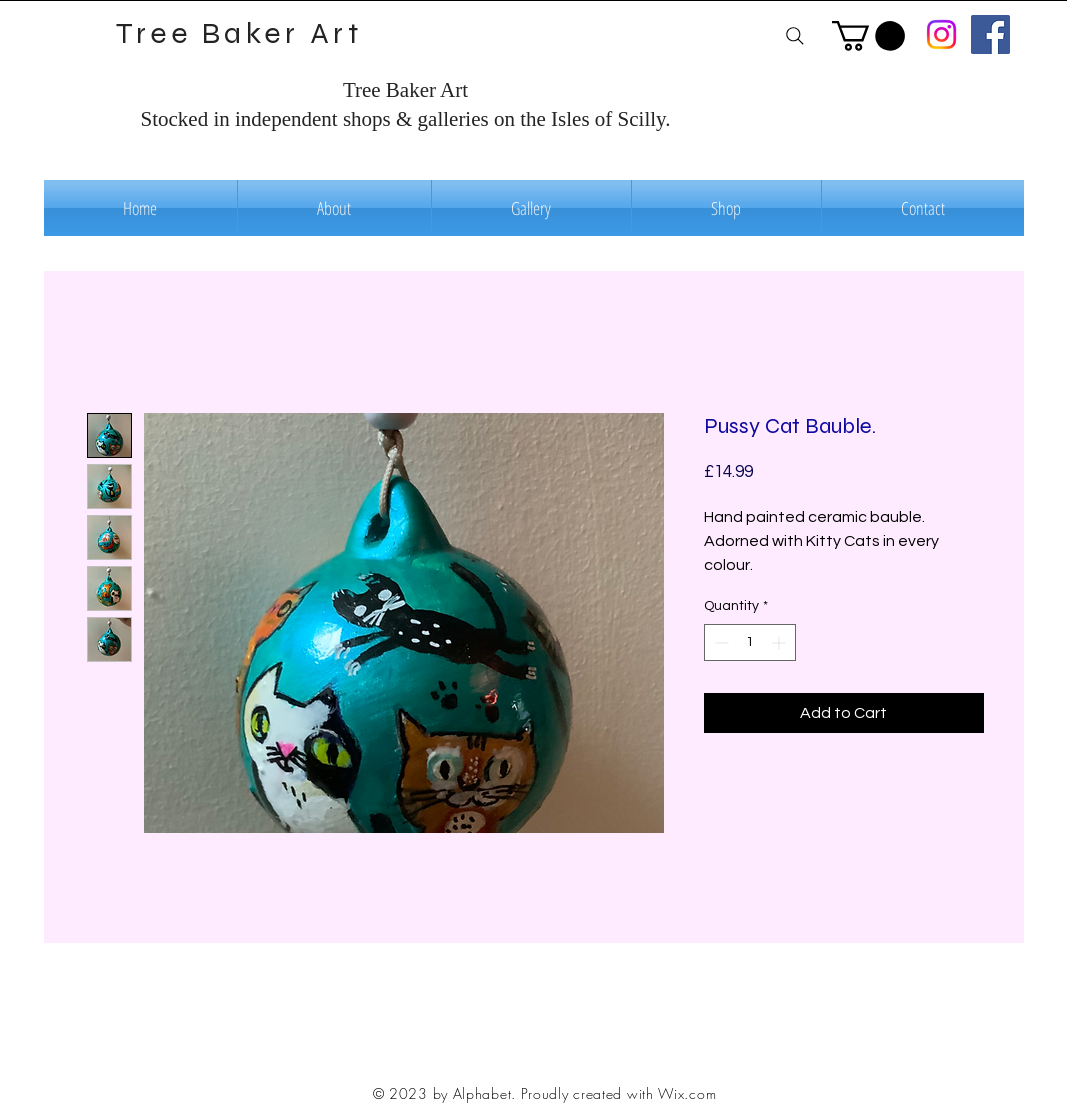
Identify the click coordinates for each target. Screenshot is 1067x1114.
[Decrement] (719, 642)
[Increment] (780, 642)
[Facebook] (990, 34)
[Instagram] (941, 34)
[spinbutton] (750, 642)
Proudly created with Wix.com (619, 1093)
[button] (868, 36)
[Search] (795, 35)
